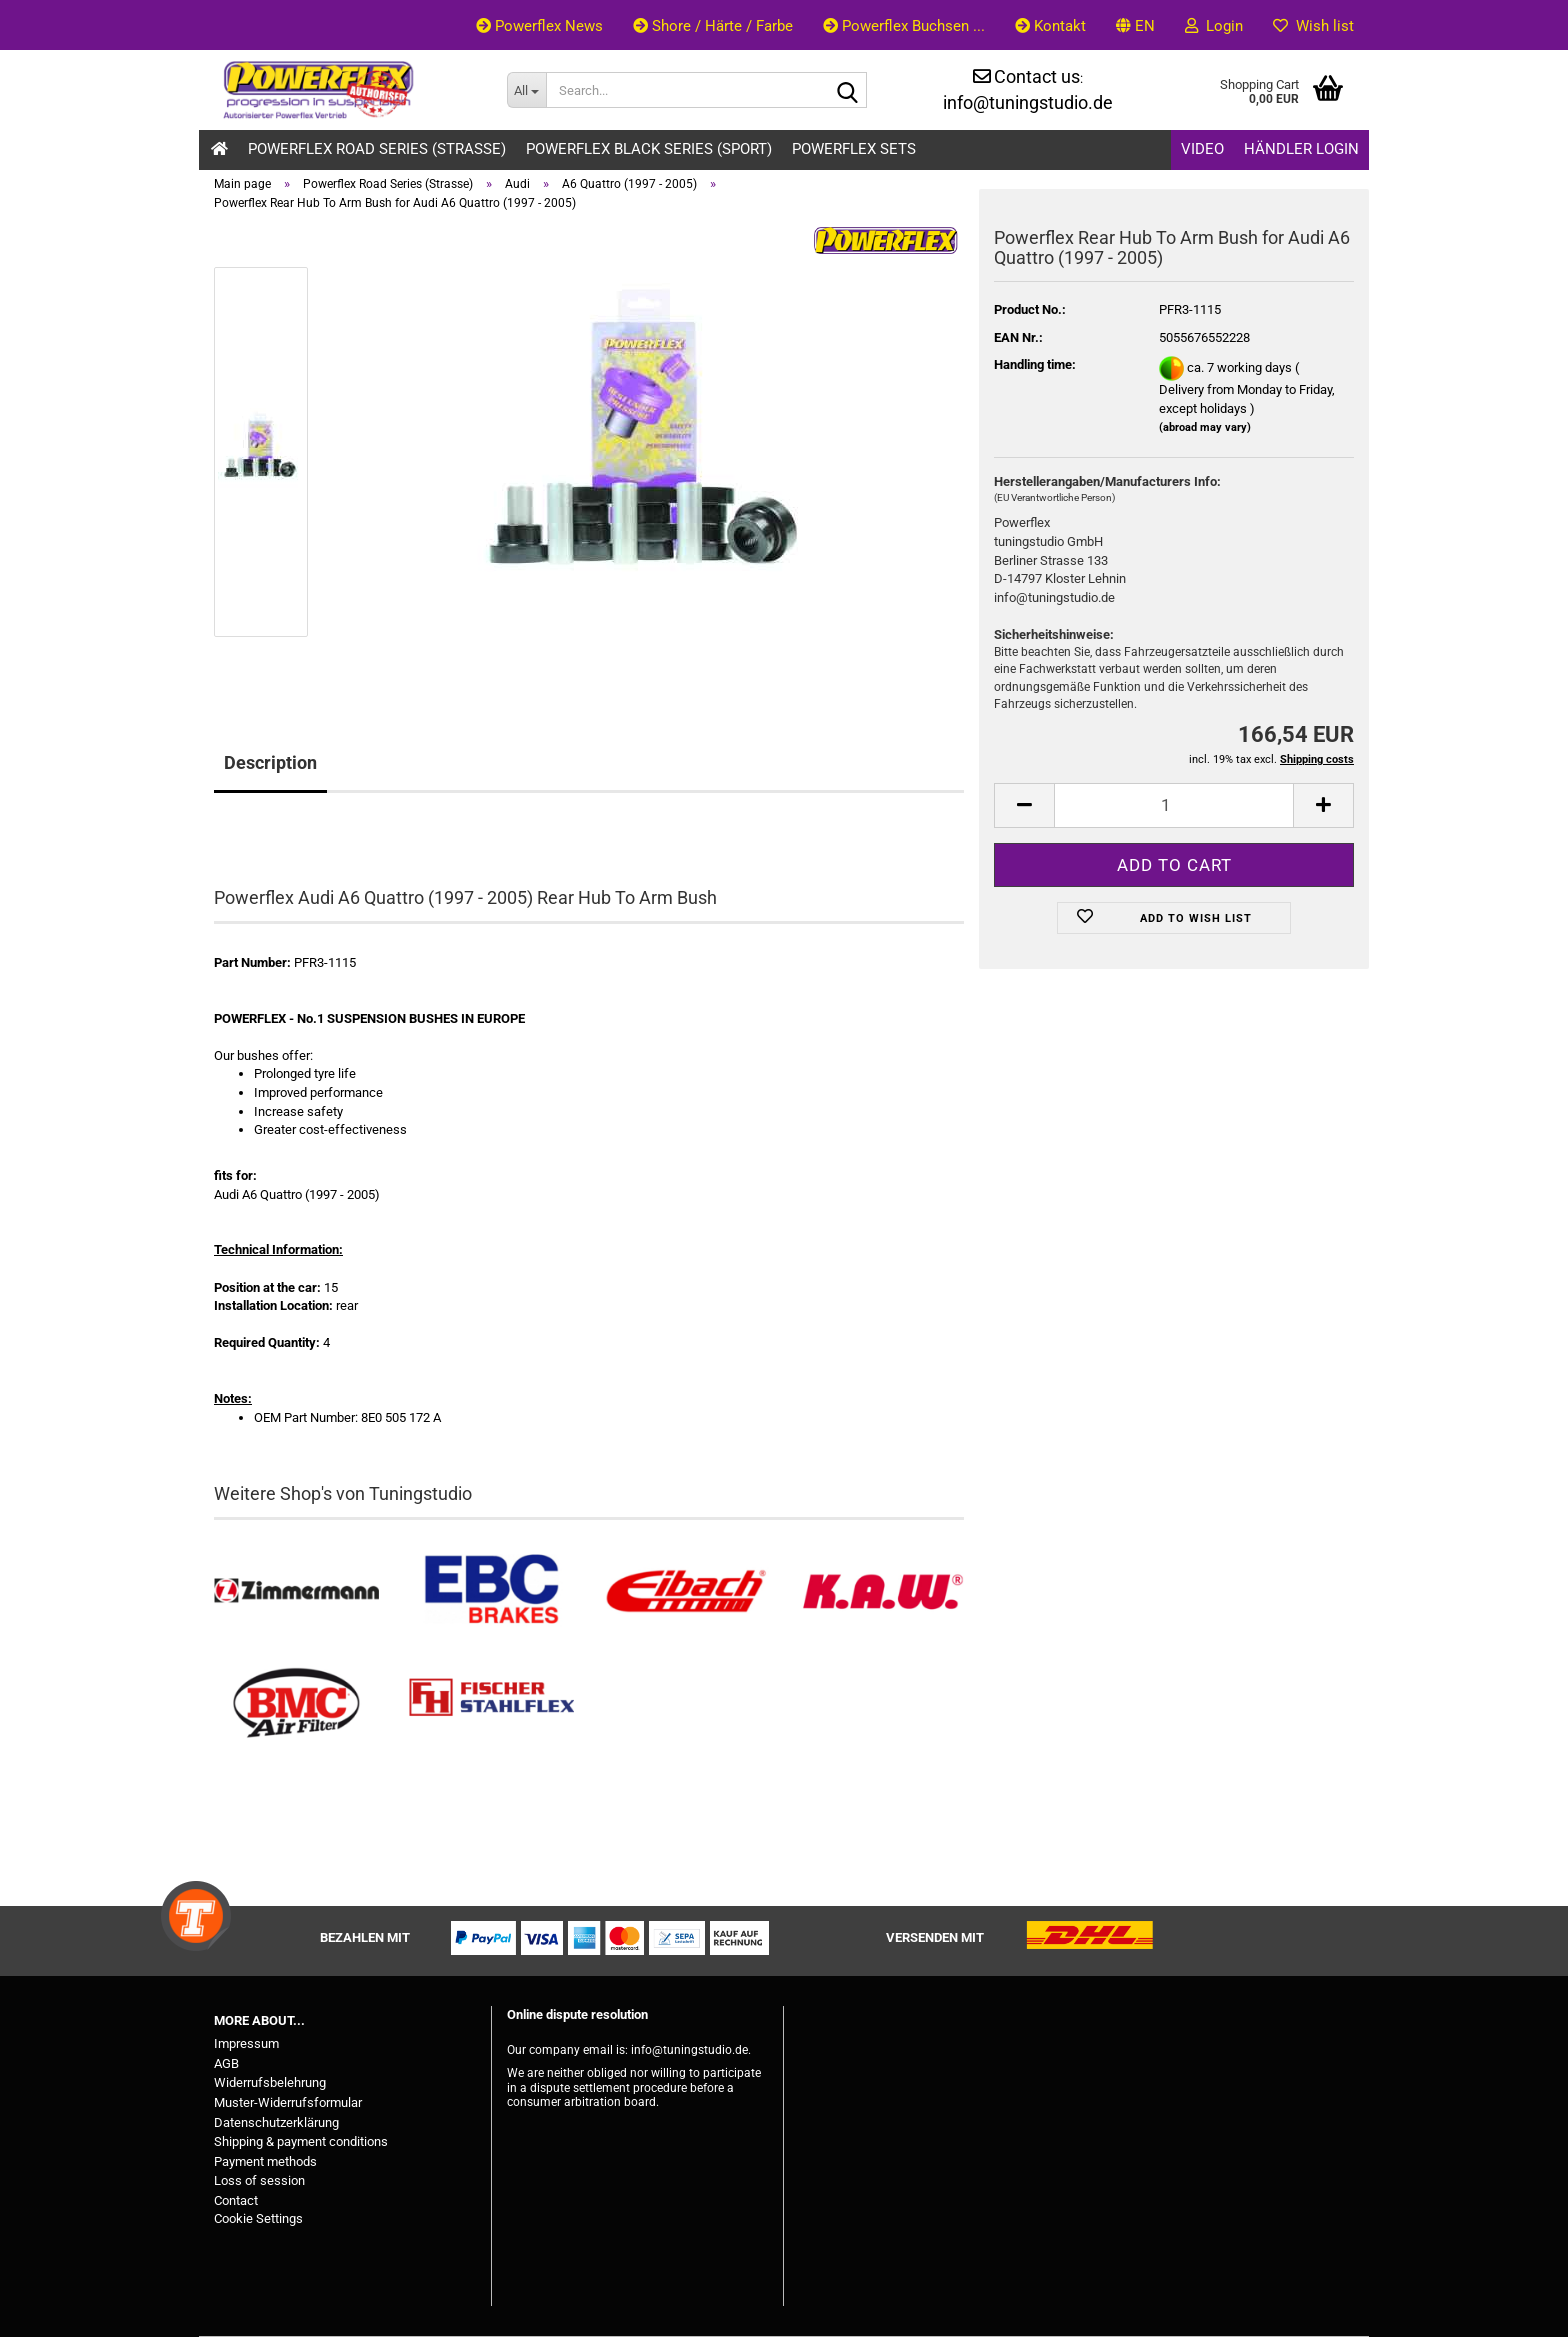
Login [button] (1214, 26)
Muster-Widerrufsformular (288, 2102)
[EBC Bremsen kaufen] (491, 1591)
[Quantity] (1174, 805)
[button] (1135, 25)
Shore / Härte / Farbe (713, 26)
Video (1202, 149)
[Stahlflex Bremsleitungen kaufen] (491, 1703)
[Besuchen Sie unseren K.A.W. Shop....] (881, 1591)
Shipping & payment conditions (301, 2141)
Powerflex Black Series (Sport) (649, 149)
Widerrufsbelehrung (270, 2082)
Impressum (246, 2043)
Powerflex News (539, 26)
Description (270, 762)
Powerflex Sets (854, 149)
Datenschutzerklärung (276, 2122)
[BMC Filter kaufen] (296, 1703)
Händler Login (1301, 149)
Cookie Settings (258, 2218)
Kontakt (1050, 26)
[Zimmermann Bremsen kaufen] (296, 1591)
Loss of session (259, 2180)
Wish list (1313, 26)
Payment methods (265, 2161)
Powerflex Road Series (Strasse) (377, 149)
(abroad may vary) (1205, 427)
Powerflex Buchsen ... (904, 26)
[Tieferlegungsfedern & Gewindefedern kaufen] (686, 1591)
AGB (226, 2063)
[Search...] (526, 90)
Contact (236, 2200)
